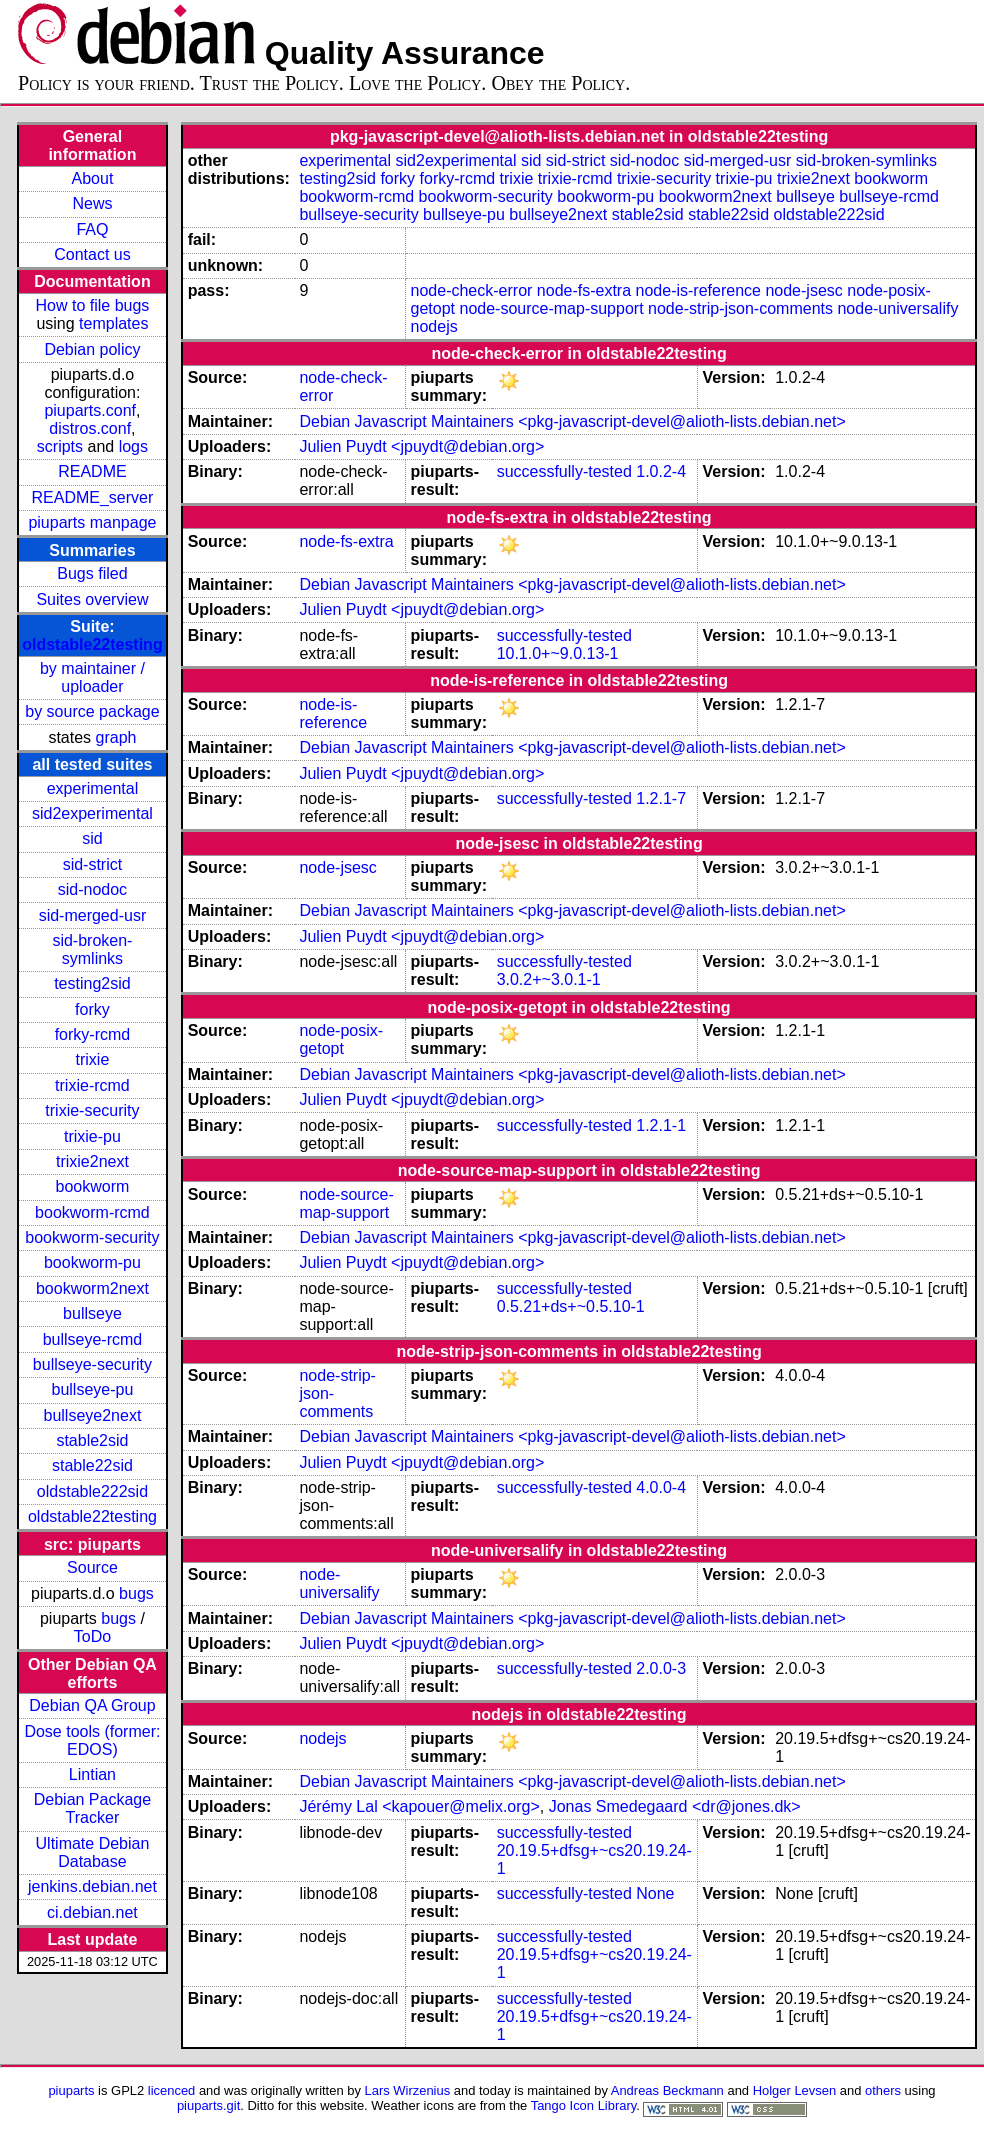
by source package (92, 711)
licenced (172, 2090)
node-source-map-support (551, 308)
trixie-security (92, 1110)
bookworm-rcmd (92, 1212)
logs (133, 446)
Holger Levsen (795, 2090)
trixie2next (92, 1161)
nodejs (434, 326)
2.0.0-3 (661, 1668)
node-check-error (472, 290)
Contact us (92, 254)
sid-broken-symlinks (92, 949)
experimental (93, 788)
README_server (93, 497)
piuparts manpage (92, 522)
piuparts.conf (90, 410)
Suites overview (92, 599)
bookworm (93, 1186)
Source (92, 1567)
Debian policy (92, 349)
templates (113, 323)
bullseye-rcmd (93, 1339)
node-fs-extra (584, 290)
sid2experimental (92, 813)
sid (92, 838)
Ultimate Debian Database (93, 1852)
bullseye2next (93, 1415)
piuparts (71, 2090)
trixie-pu (92, 1136)
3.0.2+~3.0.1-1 (549, 979)
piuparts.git (208, 2105)
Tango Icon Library (584, 2105)
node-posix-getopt (341, 1039)
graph (116, 737)
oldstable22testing (92, 644)
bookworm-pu (92, 1262)
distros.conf (90, 428)
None (655, 1893)
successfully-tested (564, 471)
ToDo (92, 1636)
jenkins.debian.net (92, 1886)
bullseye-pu (93, 1389)
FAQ (92, 229)
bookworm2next (92, 1288)
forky (92, 1009)
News (92, 203)
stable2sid (92, 1440)
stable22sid (92, 1465)
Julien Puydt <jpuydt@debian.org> (421, 446)
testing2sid (92, 983)
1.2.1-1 (661, 1125)
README (92, 471)
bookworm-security (92, 1237)
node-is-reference (698, 290)
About (93, 178)
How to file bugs (93, 305)
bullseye (92, 1313)
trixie (93, 1059)
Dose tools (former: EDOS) (92, 1740)
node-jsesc (803, 290)
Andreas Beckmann (667, 2090)
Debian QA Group (92, 1705)
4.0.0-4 (661, 1487)
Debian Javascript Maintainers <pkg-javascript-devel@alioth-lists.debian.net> (572, 421)
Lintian (92, 1774)
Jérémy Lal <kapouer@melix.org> (419, 1806)
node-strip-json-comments (740, 308)
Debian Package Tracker (92, 1808)
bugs (136, 1593)
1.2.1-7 (661, 798)
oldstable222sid (92, 1491)
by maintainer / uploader (92, 677)
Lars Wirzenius (408, 2090)
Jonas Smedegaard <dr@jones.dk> (675, 1806)
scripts (60, 446)
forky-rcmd (93, 1034)
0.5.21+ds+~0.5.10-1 (571, 1306)
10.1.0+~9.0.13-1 (558, 653)
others (883, 2090)
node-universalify (897, 308)
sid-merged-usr (93, 915)
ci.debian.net (92, 1912)
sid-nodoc (92, 889)
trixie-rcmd (92, 1085)
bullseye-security (92, 1364)
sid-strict (93, 864)
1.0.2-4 (661, 471)
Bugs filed (92, 573)
